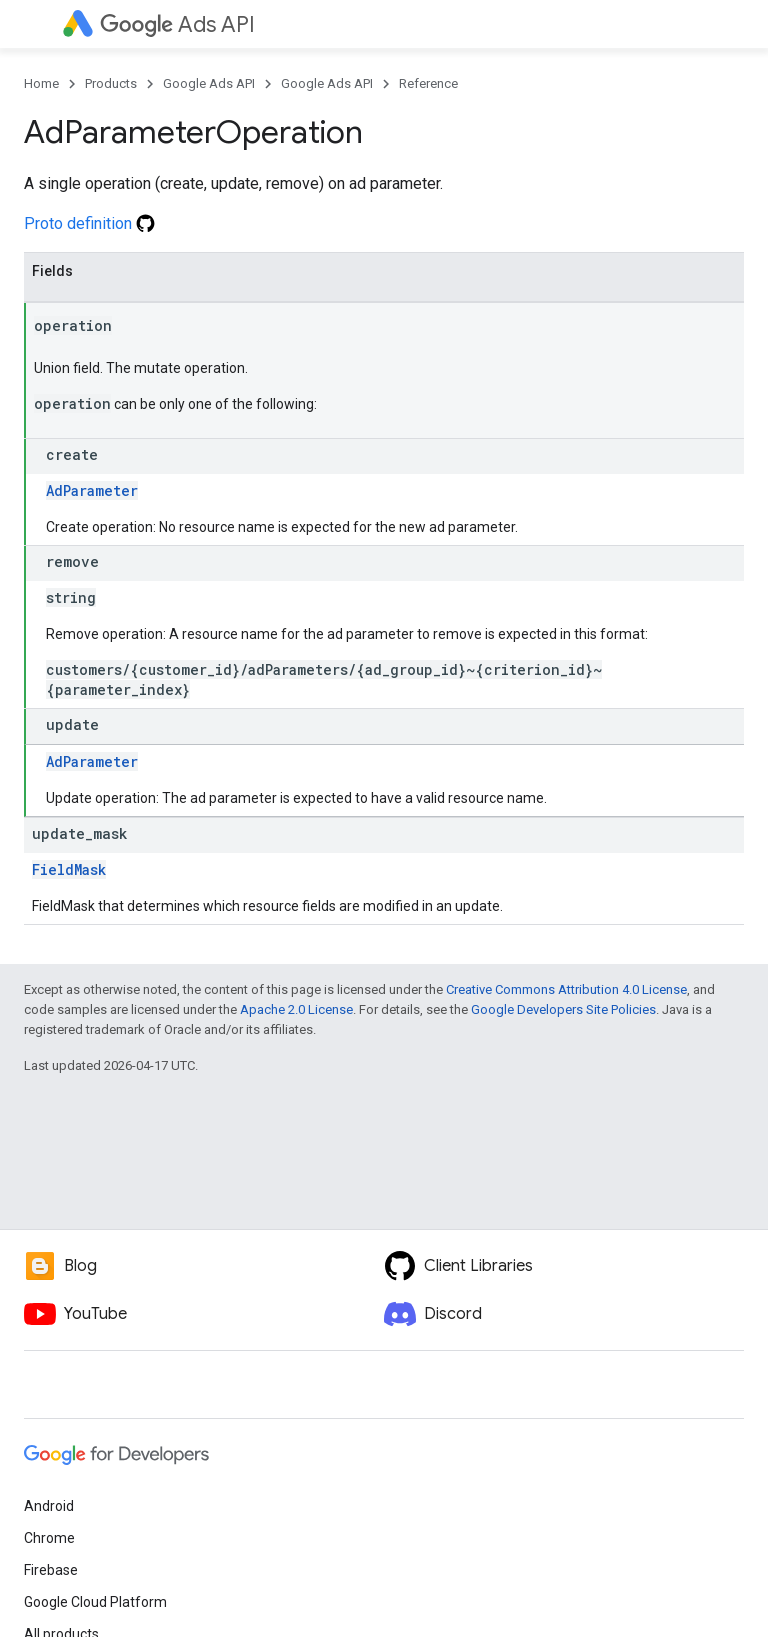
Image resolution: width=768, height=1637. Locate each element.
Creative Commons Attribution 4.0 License (566, 989)
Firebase (51, 1570)
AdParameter (92, 490)
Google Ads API (209, 83)
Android (49, 1506)
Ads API (177, 24)
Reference (428, 83)
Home (41, 83)
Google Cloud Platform (95, 1602)
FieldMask (69, 869)
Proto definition (89, 223)
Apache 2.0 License (296, 1009)
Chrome (49, 1538)
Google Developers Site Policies (563, 1009)
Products (111, 83)
